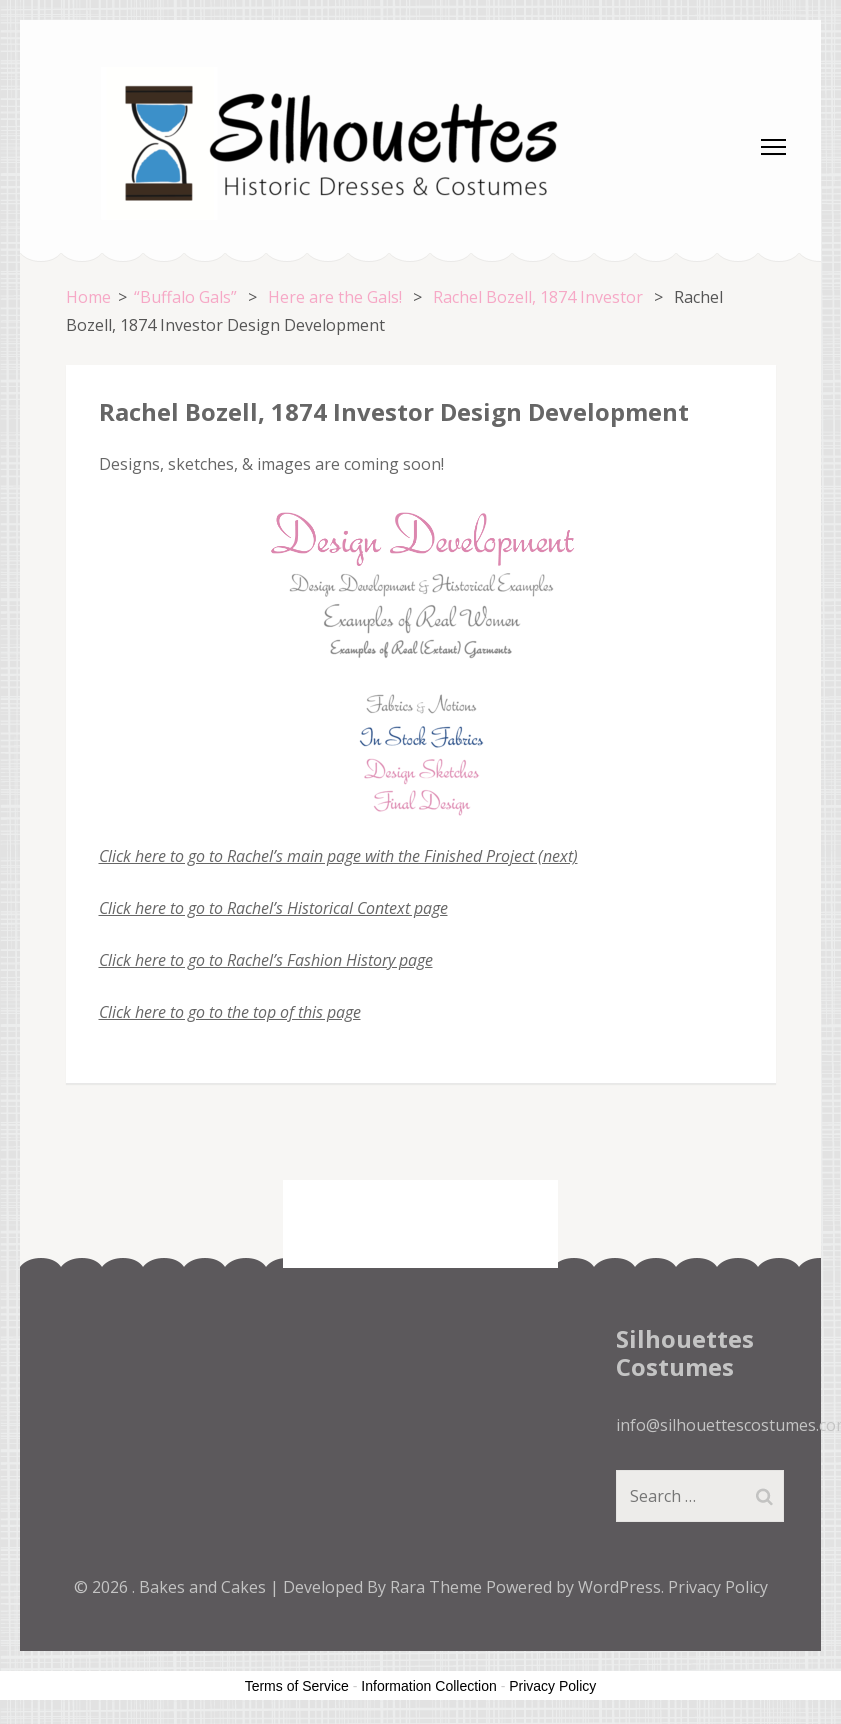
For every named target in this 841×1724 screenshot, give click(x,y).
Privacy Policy (718, 1587)
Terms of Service (297, 1686)
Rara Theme (438, 1587)
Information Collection (428, 1686)
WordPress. (621, 1587)
